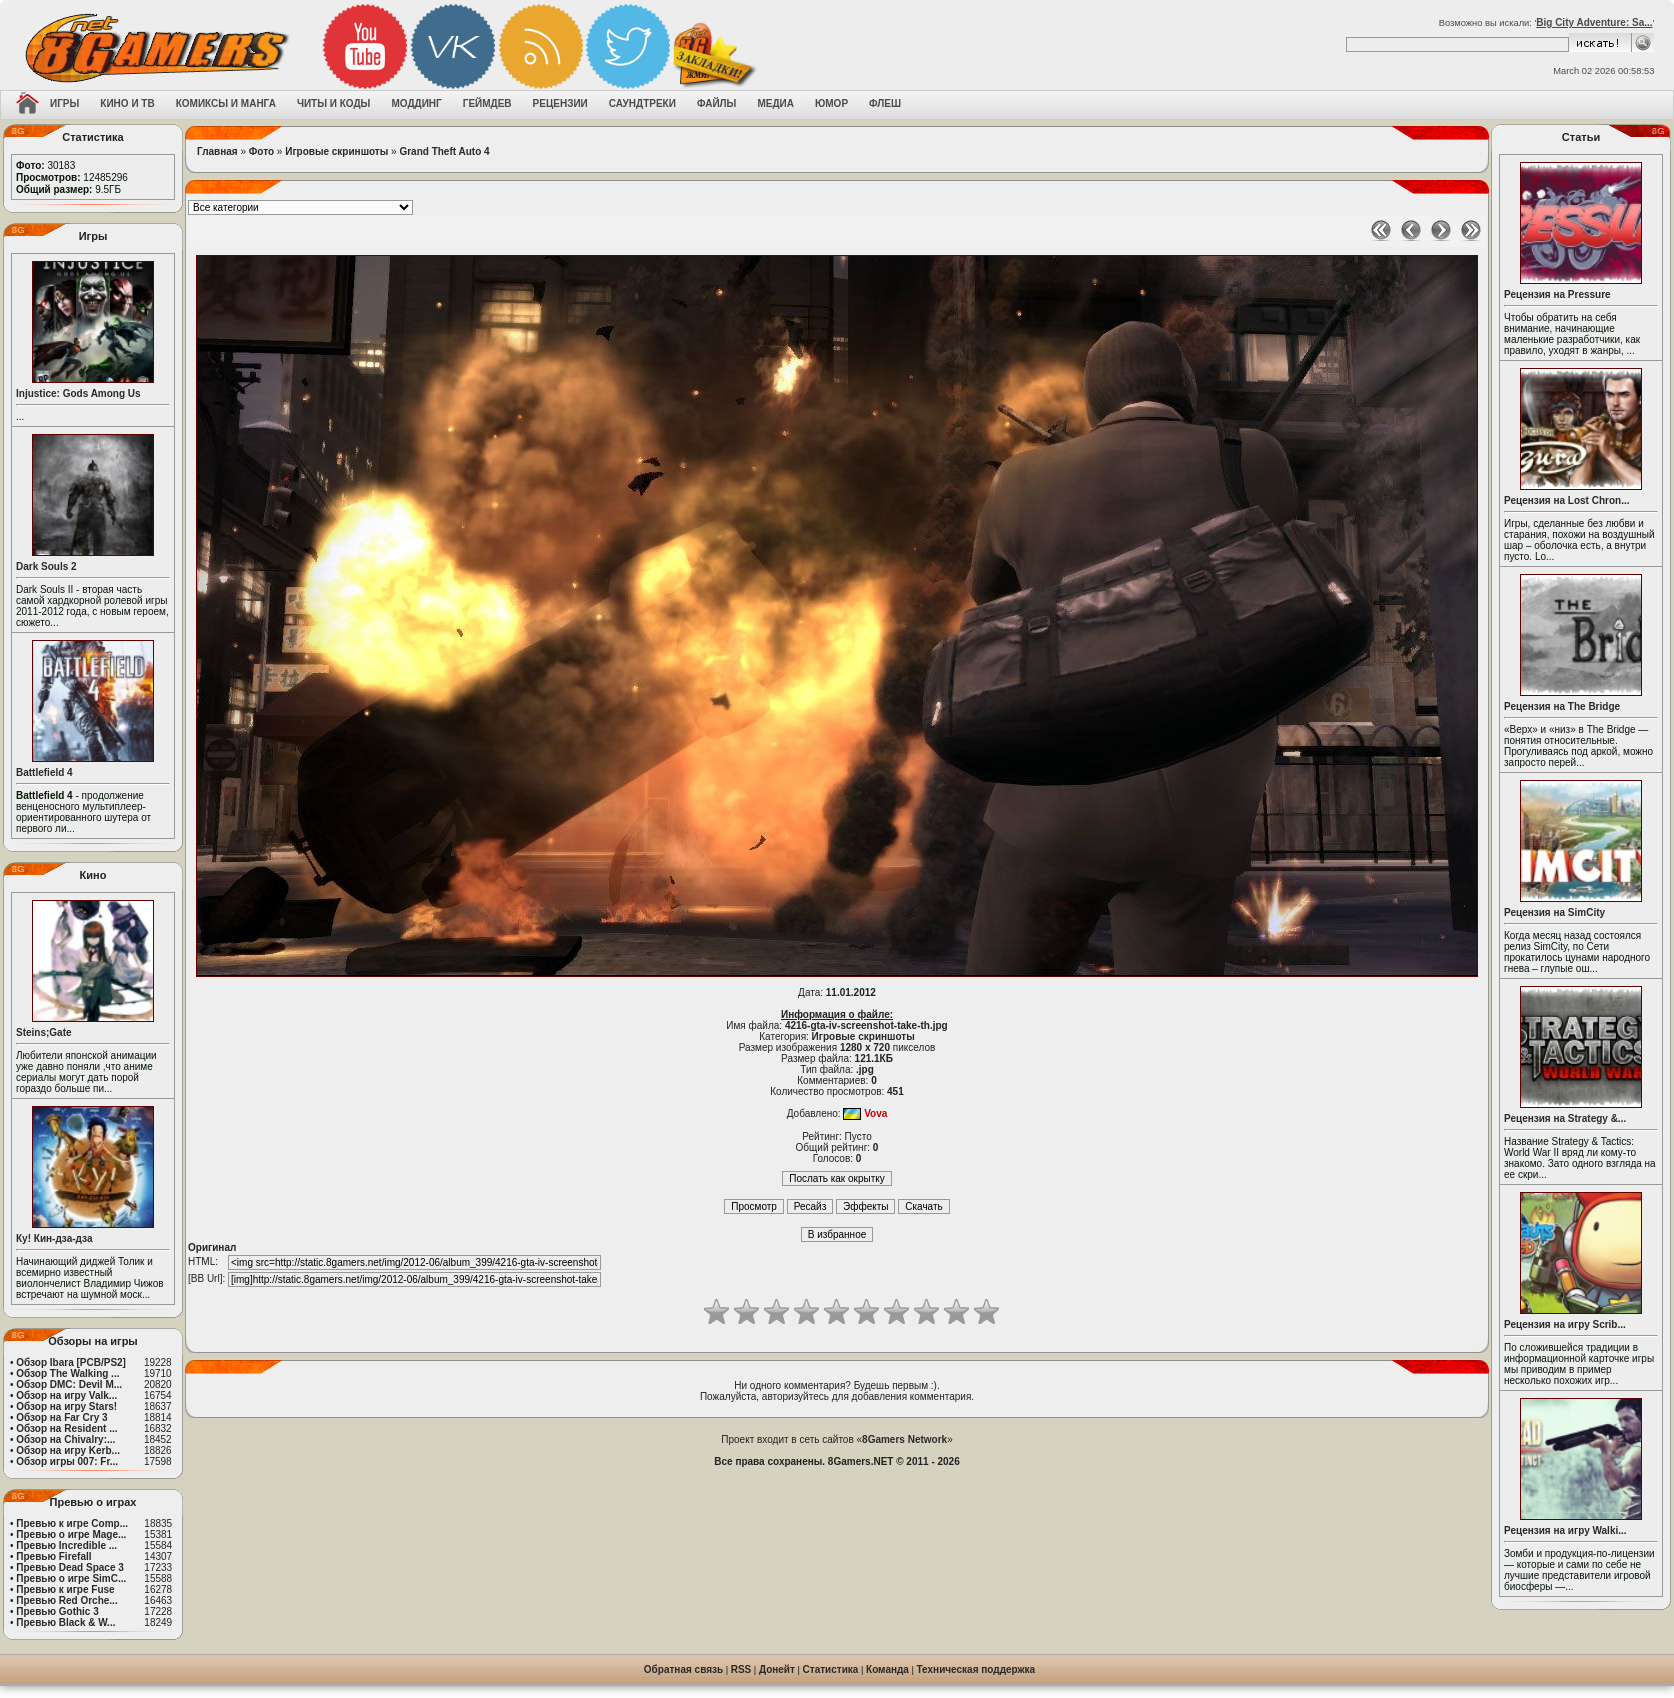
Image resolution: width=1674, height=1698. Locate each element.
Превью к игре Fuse (65, 1589)
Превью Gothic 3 (57, 1611)
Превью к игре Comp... (72, 1523)
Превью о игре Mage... (71, 1534)
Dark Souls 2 (46, 566)
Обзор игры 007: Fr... (67, 1461)
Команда (887, 1669)
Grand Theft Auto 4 (444, 151)
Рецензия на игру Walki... (1565, 1530)
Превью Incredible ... (66, 1545)
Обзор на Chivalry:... (65, 1439)
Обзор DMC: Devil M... (69, 1384)
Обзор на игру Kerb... (68, 1450)
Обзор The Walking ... (67, 1373)
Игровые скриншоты (336, 151)
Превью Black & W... (65, 1622)
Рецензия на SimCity (1554, 912)
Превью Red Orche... (66, 1600)
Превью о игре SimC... (71, 1578)
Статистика (831, 1669)
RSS (741, 1669)
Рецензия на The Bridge (1562, 706)
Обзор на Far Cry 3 (61, 1417)
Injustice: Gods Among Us (78, 393)
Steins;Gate (44, 1032)
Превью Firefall (53, 1556)
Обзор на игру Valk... (66, 1395)
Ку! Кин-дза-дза (54, 1238)
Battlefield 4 (44, 772)
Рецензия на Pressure (1557, 294)
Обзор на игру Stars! (66, 1406)
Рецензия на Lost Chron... (1567, 500)
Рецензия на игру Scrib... (1565, 1324)
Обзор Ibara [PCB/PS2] (71, 1362)
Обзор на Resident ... (66, 1428)
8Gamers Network (904, 1439)
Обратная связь (683, 1669)
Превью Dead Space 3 (70, 1567)
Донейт (777, 1669)
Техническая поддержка (976, 1669)
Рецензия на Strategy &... (1565, 1118)
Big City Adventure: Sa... (1594, 22)
